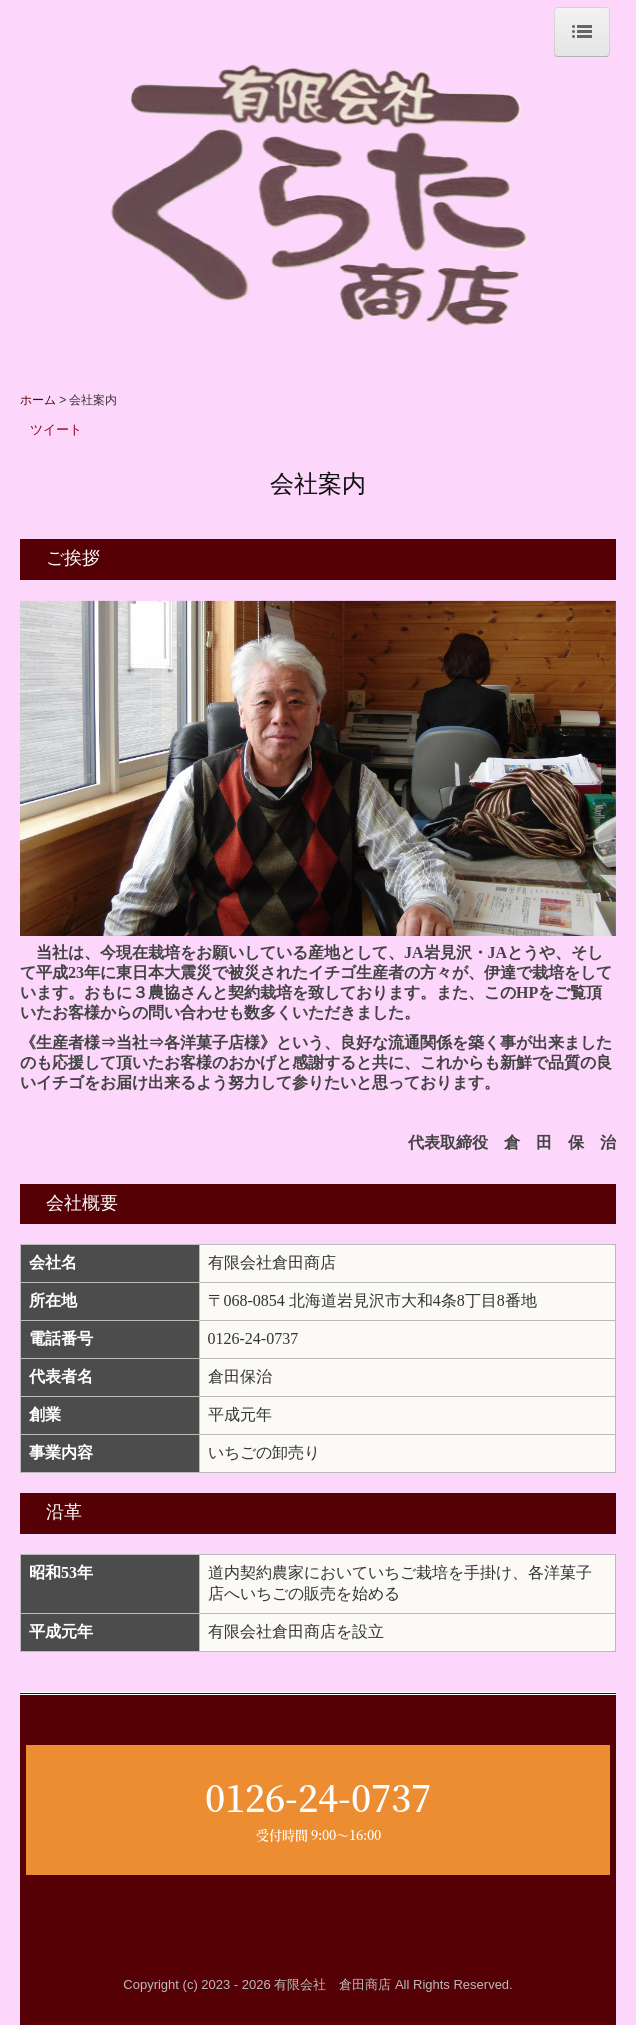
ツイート (56, 429)
